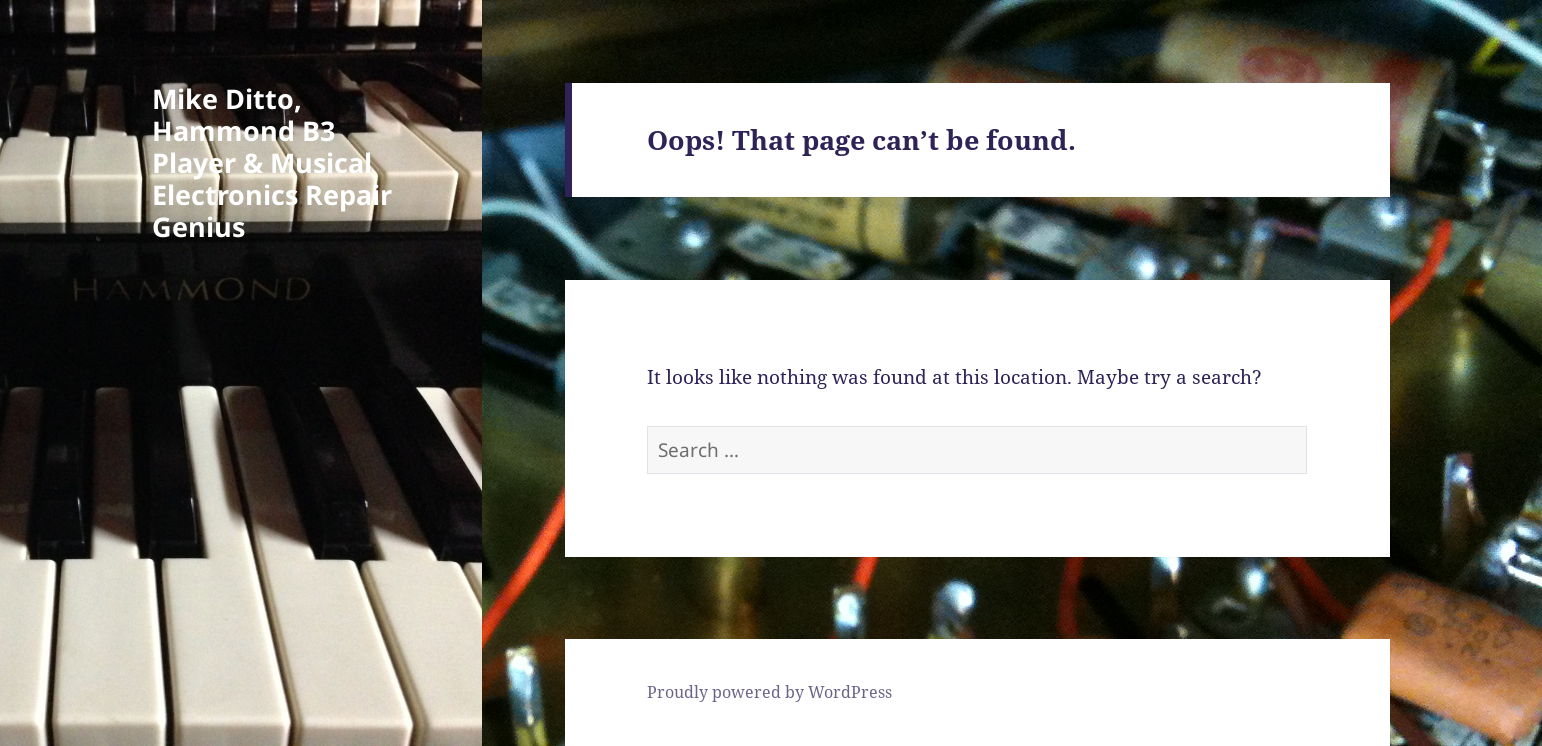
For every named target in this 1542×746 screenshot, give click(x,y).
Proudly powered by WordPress (769, 692)
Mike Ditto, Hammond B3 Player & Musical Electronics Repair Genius (272, 162)
